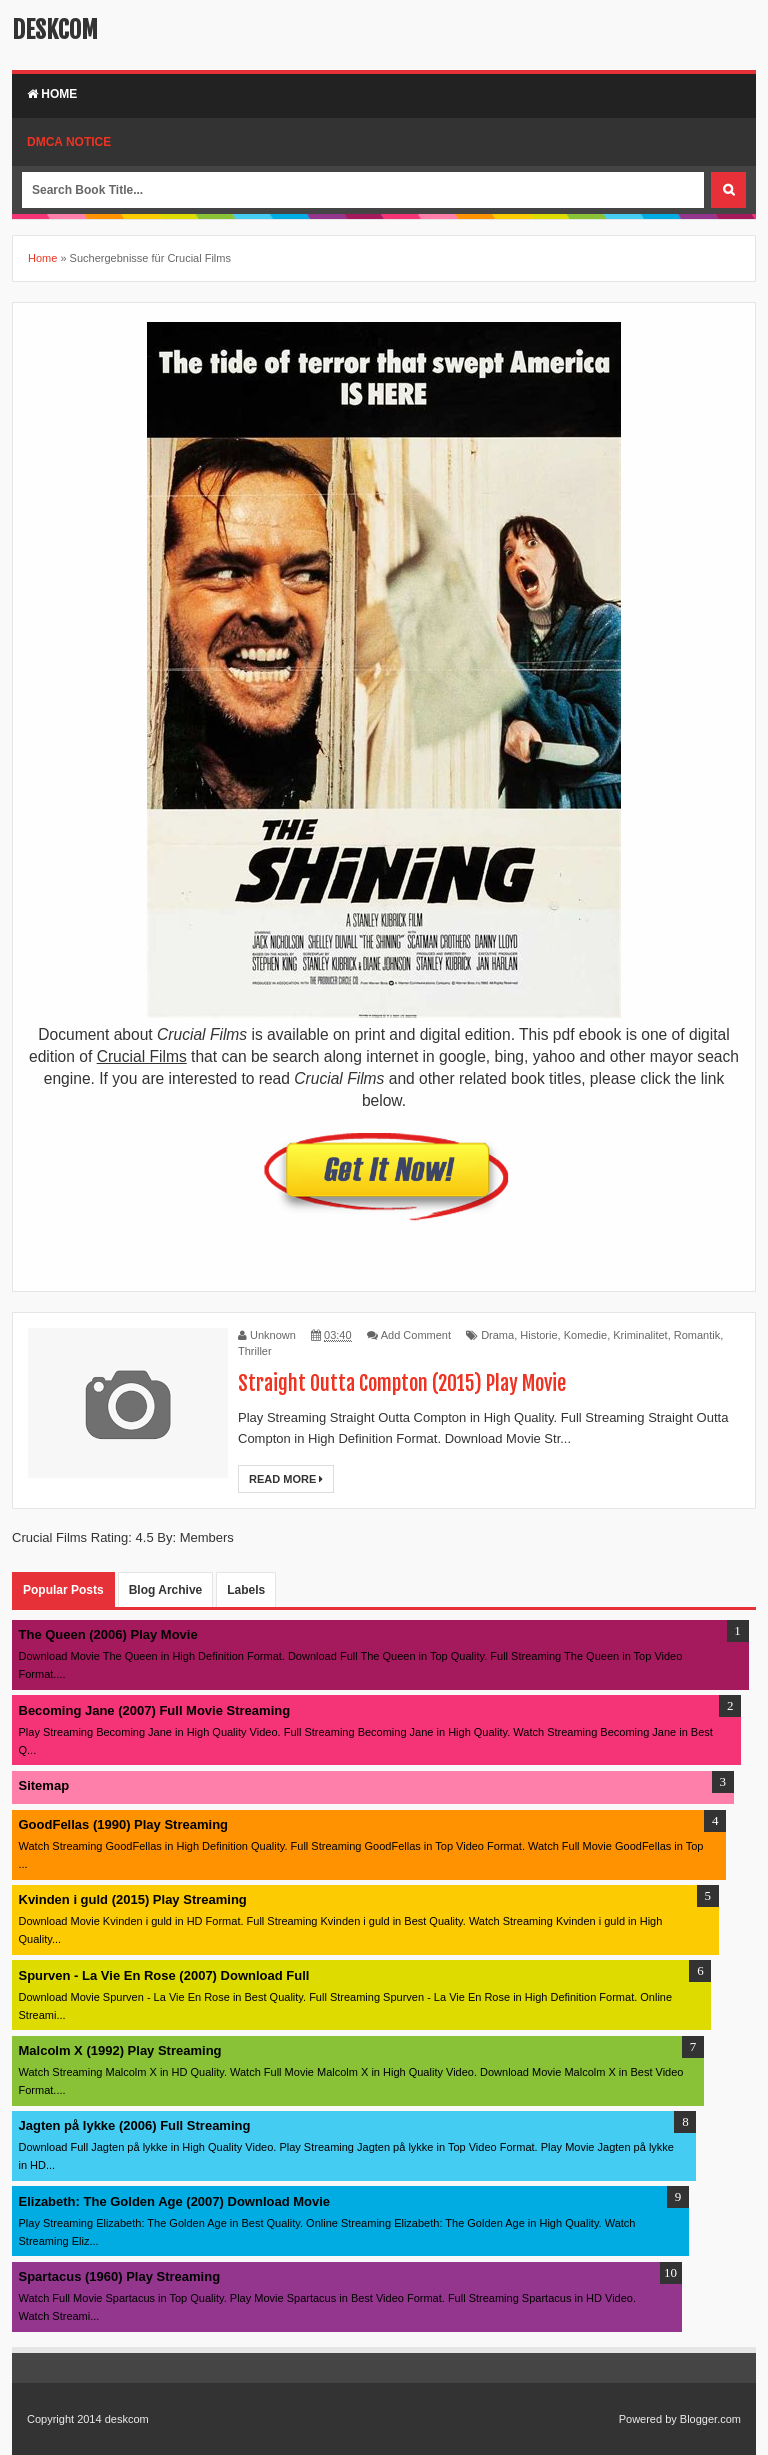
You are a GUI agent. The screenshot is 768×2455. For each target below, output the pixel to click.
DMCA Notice (69, 142)
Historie (538, 1335)
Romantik (697, 1335)
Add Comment (416, 1335)
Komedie (585, 1335)
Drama (497, 1335)
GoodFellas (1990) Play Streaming (124, 1824)
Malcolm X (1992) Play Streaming (120, 2050)
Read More (286, 1479)
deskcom (55, 30)
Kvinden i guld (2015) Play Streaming (133, 1899)
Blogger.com (710, 2419)
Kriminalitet (640, 1335)
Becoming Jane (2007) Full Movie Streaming (155, 1710)
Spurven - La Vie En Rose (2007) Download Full (164, 1975)
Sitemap (44, 1785)
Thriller (255, 1351)
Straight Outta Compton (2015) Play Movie (402, 1383)
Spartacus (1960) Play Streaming (120, 2276)
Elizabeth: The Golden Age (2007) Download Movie (175, 2201)
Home (52, 94)
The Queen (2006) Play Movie (108, 1634)
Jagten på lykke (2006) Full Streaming (135, 2125)
